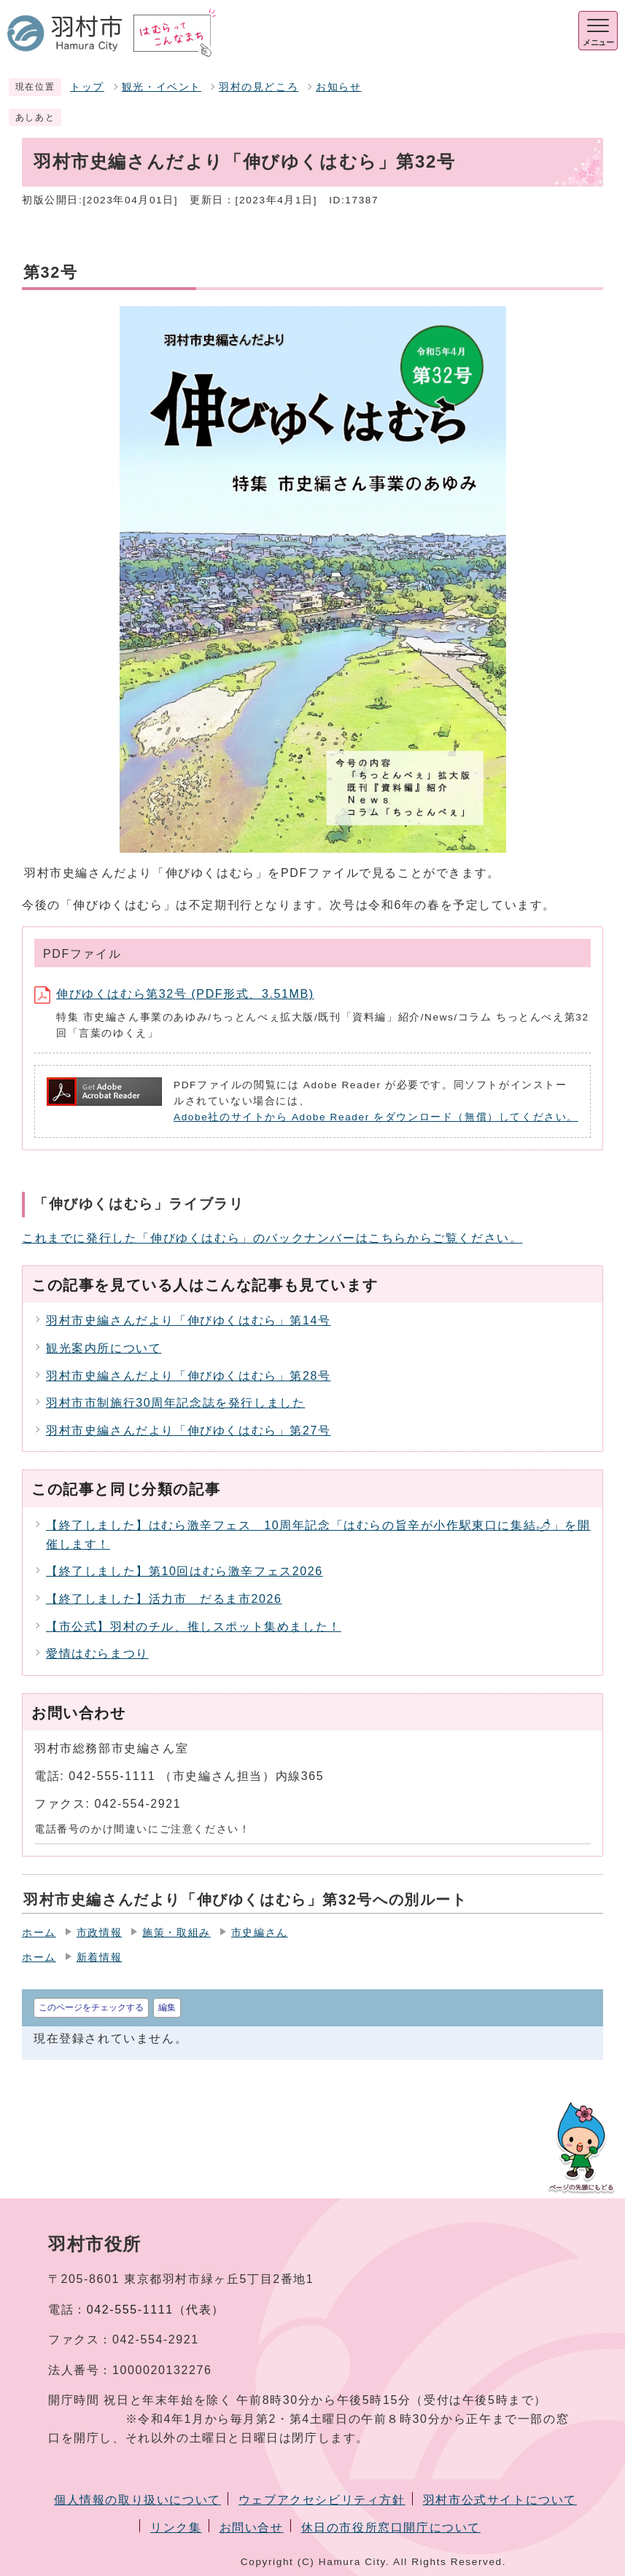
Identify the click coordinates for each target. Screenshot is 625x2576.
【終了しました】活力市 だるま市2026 (164, 1599)
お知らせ (338, 87)
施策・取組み (176, 1932)
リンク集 (175, 2527)
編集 (167, 2007)
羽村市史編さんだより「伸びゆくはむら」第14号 (188, 1320)
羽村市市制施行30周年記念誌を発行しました (175, 1403)
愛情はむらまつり (97, 1653)
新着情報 (99, 1957)
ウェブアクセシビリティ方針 (321, 2500)
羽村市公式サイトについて (500, 2500)
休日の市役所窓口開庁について (391, 2527)
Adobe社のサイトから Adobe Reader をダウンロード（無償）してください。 (376, 1117)
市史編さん (259, 1932)
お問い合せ (252, 2527)
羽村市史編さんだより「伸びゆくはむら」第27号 (188, 1430)
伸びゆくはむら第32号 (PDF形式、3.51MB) (174, 994)
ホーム (39, 1932)
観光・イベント (161, 87)
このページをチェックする (91, 2007)
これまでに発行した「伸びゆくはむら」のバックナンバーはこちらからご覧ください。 (272, 1238)
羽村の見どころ (258, 87)
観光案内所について (103, 1348)
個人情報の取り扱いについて (137, 2500)
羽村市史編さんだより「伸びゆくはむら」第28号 (188, 1376)
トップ (87, 87)
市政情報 (99, 1932)
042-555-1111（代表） (156, 2309)
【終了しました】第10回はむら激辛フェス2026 (184, 1571)
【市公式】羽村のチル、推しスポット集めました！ (193, 1626)
